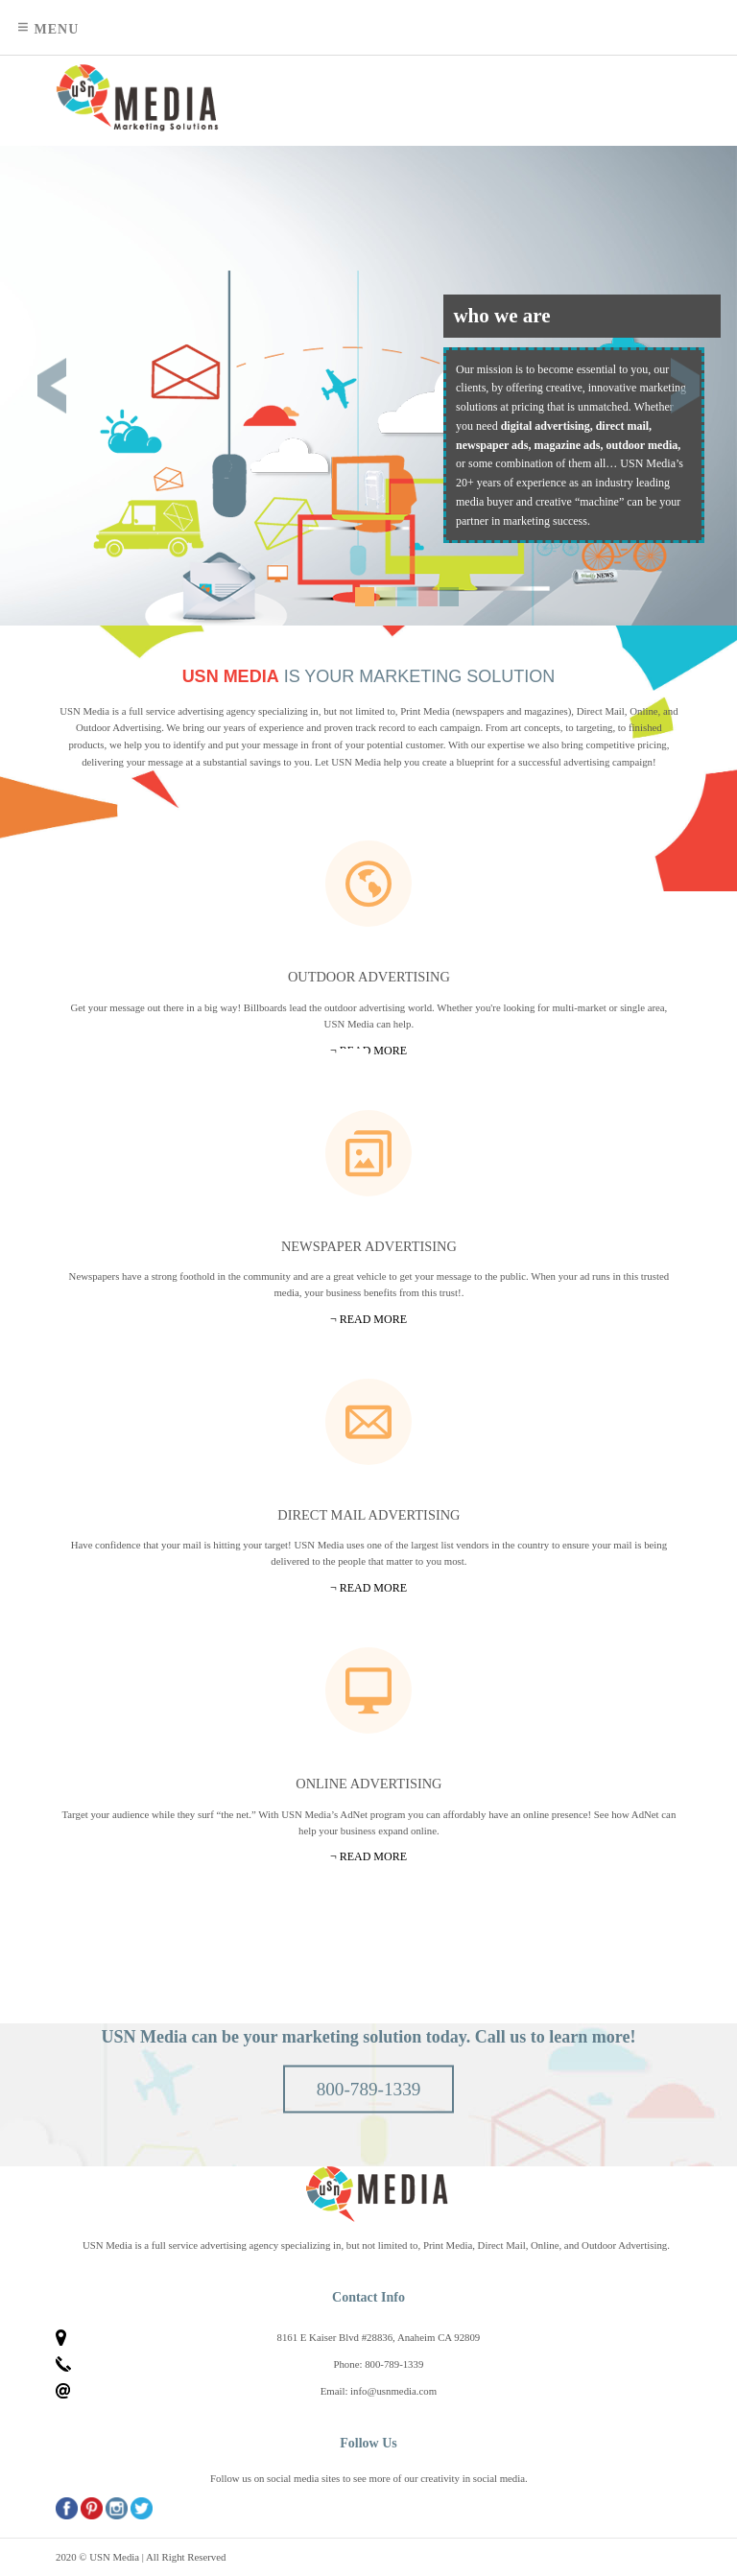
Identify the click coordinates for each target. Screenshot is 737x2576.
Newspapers (368, 1153)
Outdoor (368, 883)
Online (368, 1690)
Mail (368, 1422)
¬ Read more (368, 1856)
